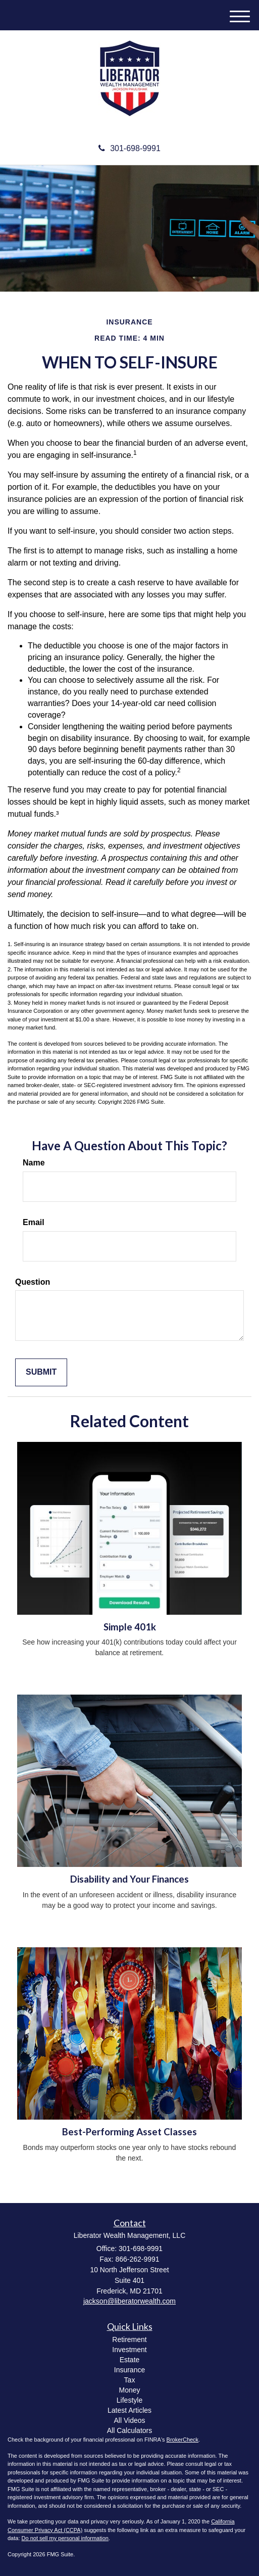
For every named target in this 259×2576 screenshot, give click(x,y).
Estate (130, 2360)
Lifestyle (129, 2400)
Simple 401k (129, 1626)
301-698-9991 (129, 148)
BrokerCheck (183, 2440)
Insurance (129, 2370)
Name (34, 1162)
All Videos (129, 2420)
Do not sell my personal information (65, 2538)
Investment (129, 2350)
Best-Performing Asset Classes (129, 2131)
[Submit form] (41, 1372)
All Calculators (129, 2430)
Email (33, 1222)
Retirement (129, 2339)
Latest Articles (129, 2410)
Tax (129, 2380)
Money (129, 2390)
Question (32, 1282)
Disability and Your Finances (129, 1879)
